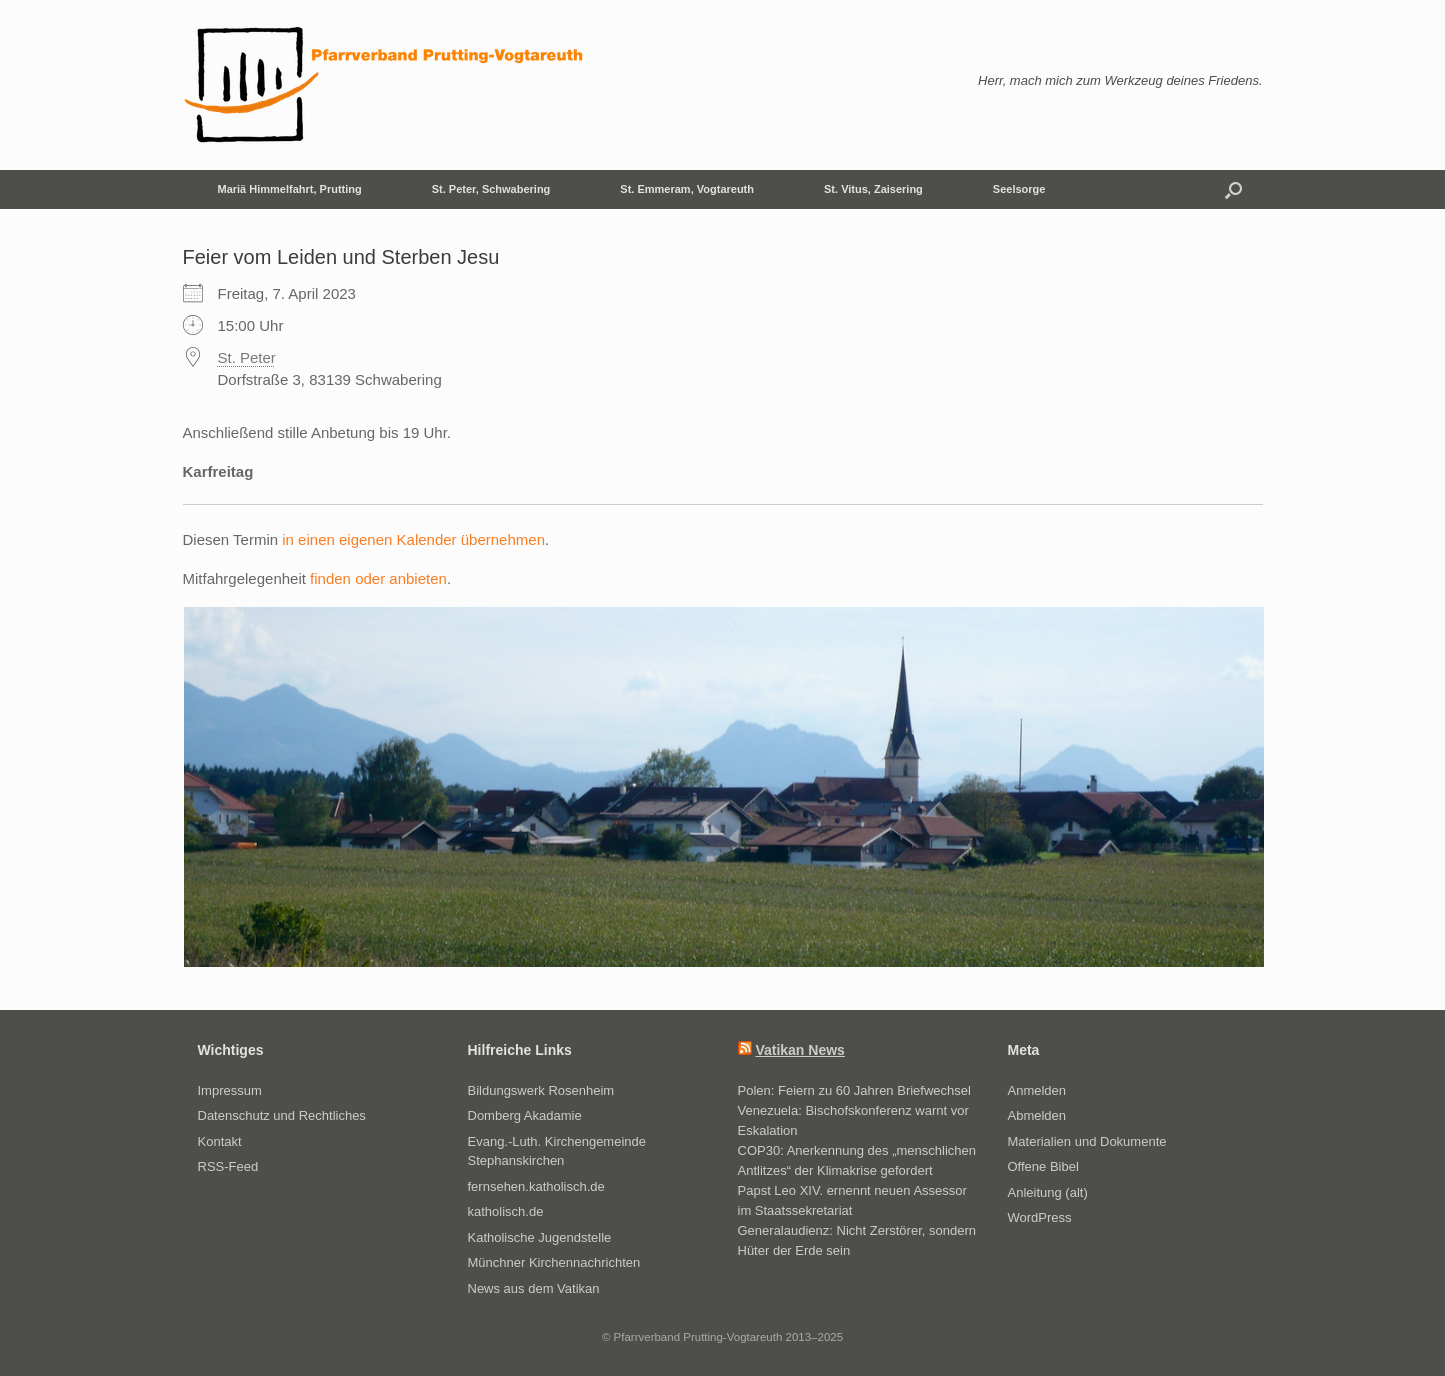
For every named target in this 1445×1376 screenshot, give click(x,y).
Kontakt (220, 1141)
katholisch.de (506, 1211)
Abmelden (1037, 1115)
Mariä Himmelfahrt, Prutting (290, 189)
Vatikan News (800, 1050)
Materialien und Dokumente (1087, 1141)
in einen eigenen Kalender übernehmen (413, 539)
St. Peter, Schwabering (491, 189)
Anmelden (1037, 1090)
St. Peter (247, 357)
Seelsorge (1019, 189)
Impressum (230, 1090)
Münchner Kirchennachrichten (554, 1262)
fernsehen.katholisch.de (536, 1186)
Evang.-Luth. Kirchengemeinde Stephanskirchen (557, 1151)
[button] (1233, 189)
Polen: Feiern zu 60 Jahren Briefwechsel (854, 1090)
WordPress (1040, 1217)
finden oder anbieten (378, 578)
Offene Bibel (1043, 1166)
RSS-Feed (228, 1166)
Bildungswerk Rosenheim (541, 1090)
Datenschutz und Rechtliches (282, 1115)
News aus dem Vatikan (534, 1288)
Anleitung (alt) (1048, 1192)
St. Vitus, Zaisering (873, 189)
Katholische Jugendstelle (540, 1237)
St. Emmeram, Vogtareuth (687, 189)
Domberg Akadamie (525, 1115)
